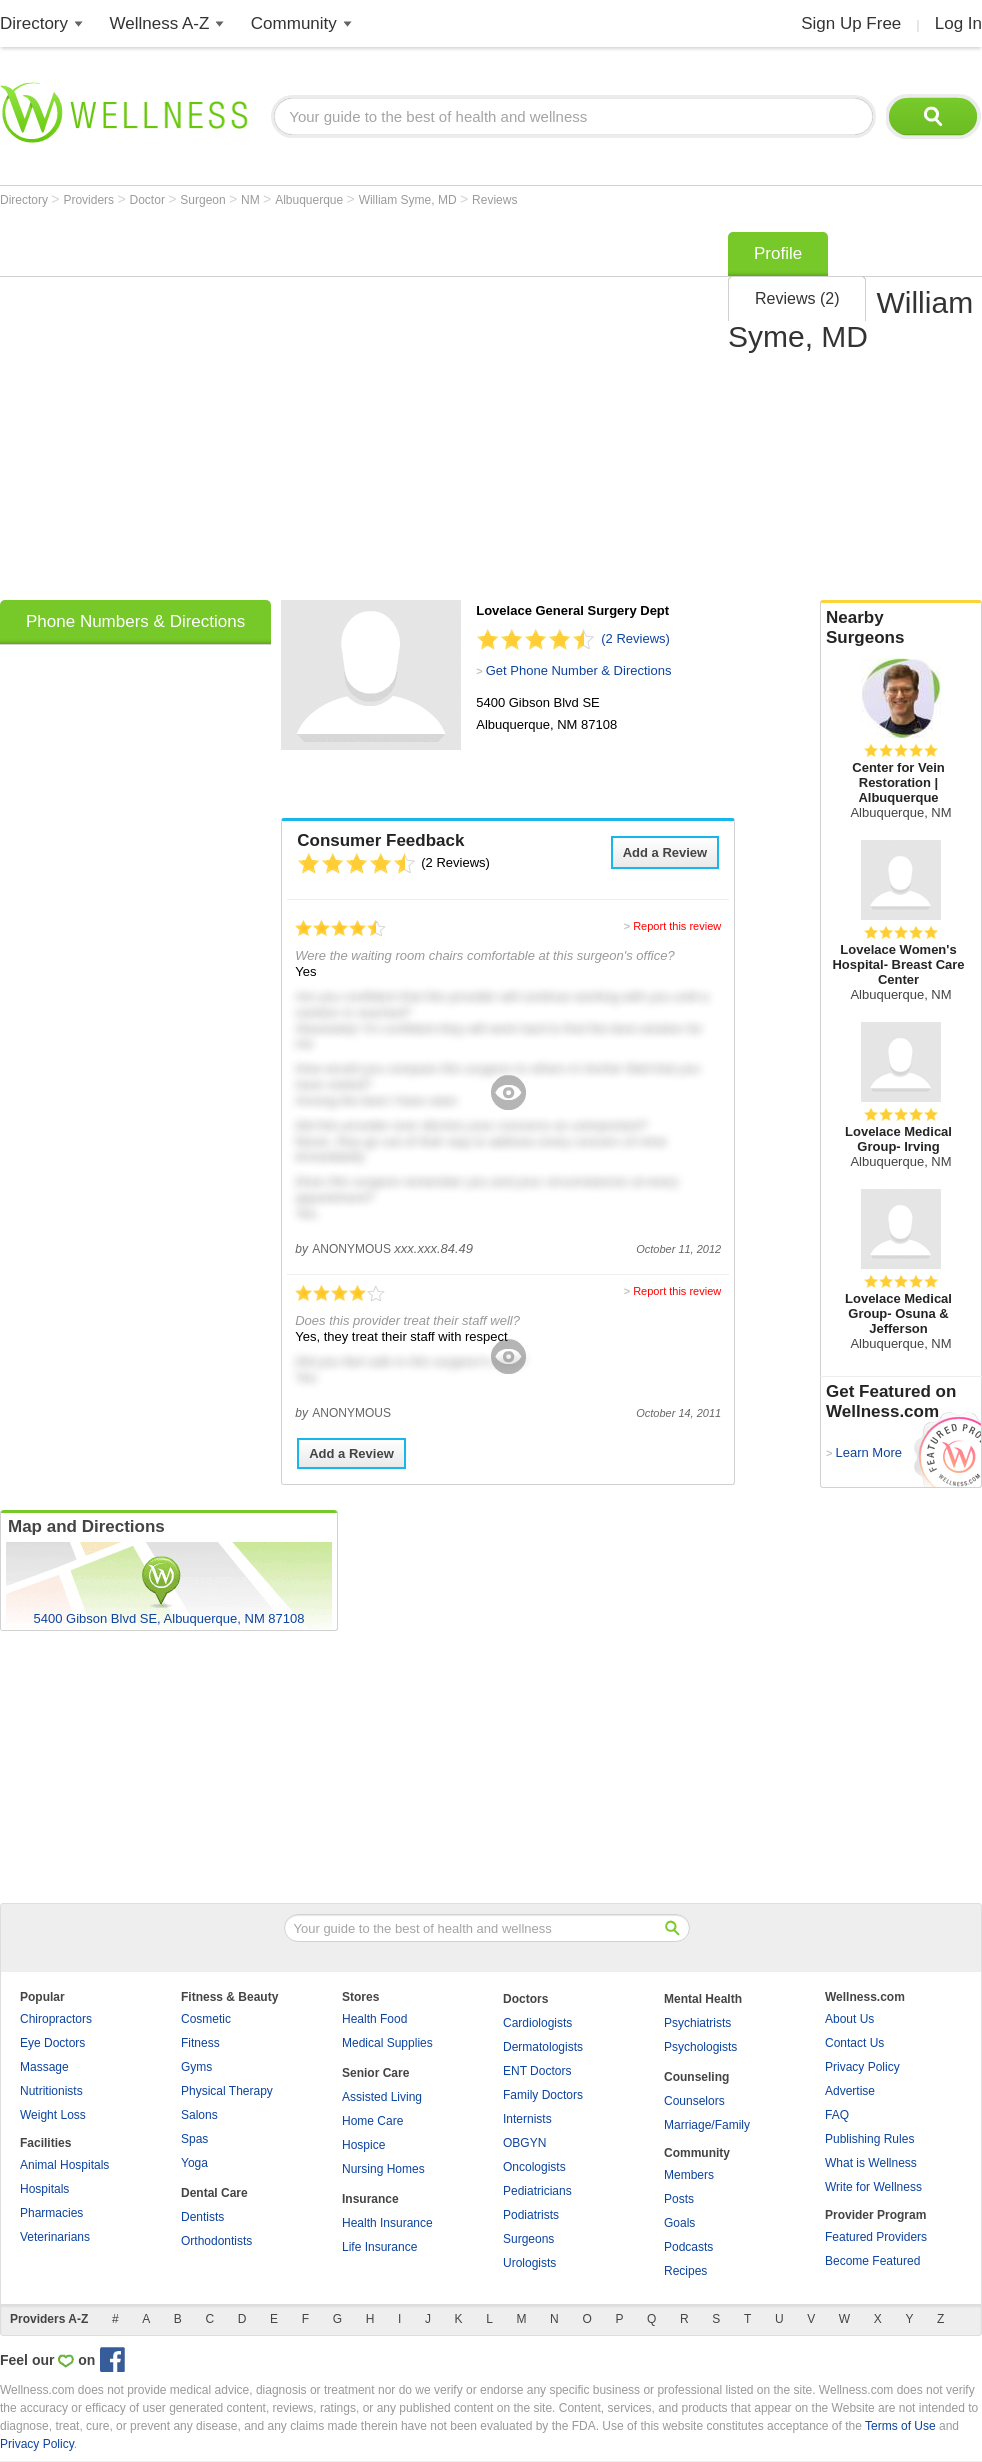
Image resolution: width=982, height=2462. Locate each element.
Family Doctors (543, 2095)
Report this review (677, 926)
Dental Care (214, 2193)
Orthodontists (216, 2241)
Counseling (696, 2077)
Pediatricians (537, 2191)
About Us (849, 2019)
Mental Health (703, 1999)
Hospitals (44, 2189)
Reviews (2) (797, 298)
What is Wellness (871, 2163)
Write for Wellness (873, 2187)
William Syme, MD (409, 200)
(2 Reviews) (635, 638)
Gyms (196, 2067)
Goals (679, 2223)
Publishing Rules (869, 2139)
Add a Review (665, 852)
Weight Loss (53, 2115)
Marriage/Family (707, 2125)
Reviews (494, 200)
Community (294, 23)
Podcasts (688, 2247)
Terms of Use (900, 2426)
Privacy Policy (862, 2067)
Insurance (370, 2199)
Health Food (374, 2019)
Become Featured (872, 2261)
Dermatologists (543, 2047)
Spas (194, 2139)
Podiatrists (531, 2215)
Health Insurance (387, 2223)
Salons (199, 2115)
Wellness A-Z (160, 23)
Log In (958, 23)
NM (252, 200)
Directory (34, 23)
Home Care (372, 2121)
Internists (527, 2119)
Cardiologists (537, 2023)
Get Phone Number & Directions (579, 670)
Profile (778, 253)
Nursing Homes (383, 2169)
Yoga (194, 2163)
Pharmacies (51, 2213)
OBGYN (524, 2143)
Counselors (694, 2101)
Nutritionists (51, 2091)
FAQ (837, 2115)
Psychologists (700, 2047)
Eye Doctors (52, 2043)
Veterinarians (55, 2237)
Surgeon (204, 200)
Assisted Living (382, 2097)
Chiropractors (56, 2019)
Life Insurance (379, 2247)
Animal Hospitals (64, 2165)
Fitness (200, 2043)
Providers (90, 200)
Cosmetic (206, 2019)
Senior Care (375, 2073)
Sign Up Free (851, 23)
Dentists (202, 2217)
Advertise (850, 2091)
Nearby (901, 628)
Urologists (529, 2263)
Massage (44, 2067)
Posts (679, 2199)
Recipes (685, 2271)
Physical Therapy (227, 2091)
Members (689, 2175)
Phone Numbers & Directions (135, 621)
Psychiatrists (697, 2023)
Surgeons (528, 2239)
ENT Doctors (537, 2071)
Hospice (363, 2145)
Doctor (149, 200)
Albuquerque (310, 200)
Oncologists (534, 2167)
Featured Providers (876, 2237)
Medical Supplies (387, 2043)
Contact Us (854, 2043)
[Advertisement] (187, 409)
